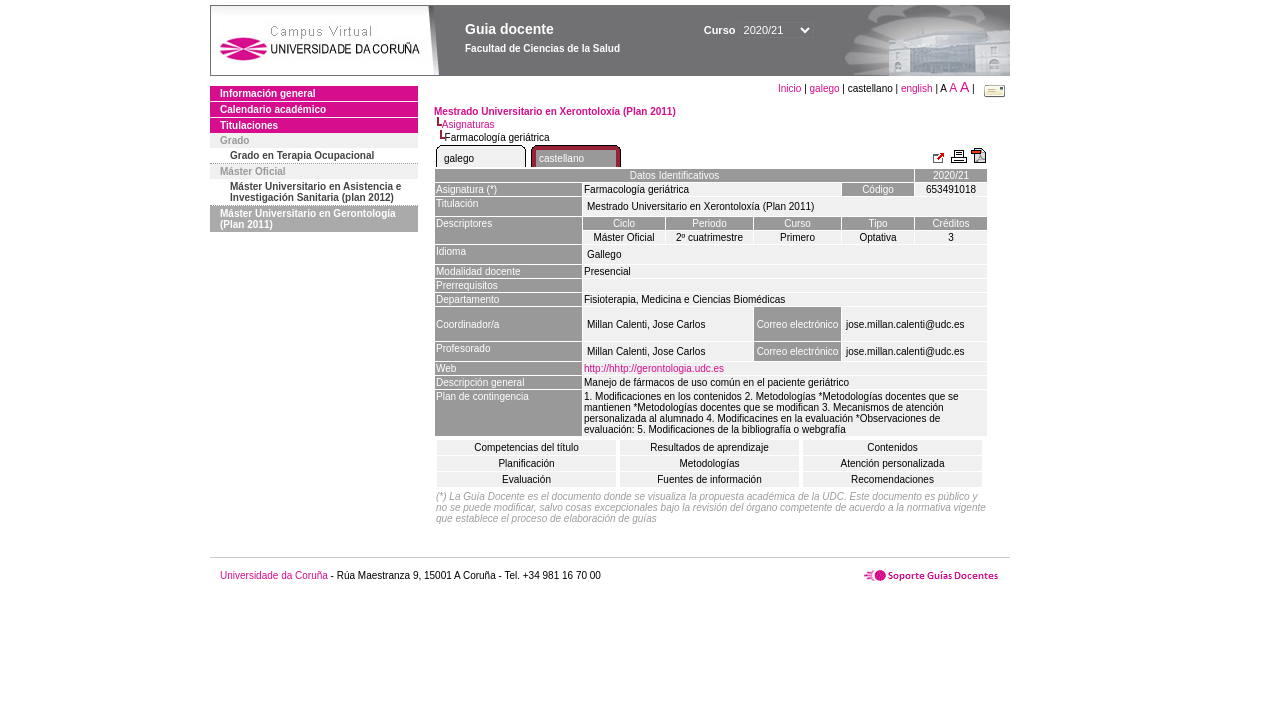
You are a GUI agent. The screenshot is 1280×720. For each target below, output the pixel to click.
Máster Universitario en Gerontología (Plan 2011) (308, 219)
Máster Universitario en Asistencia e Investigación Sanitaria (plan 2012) (315, 192)
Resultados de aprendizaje (709, 447)
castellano (561, 158)
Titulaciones (249, 125)
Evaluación (526, 479)
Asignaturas (468, 124)
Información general (268, 93)
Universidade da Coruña (274, 575)
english (917, 88)
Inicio (791, 88)
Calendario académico (273, 109)
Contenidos (892, 447)
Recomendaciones (892, 479)
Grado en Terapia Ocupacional (302, 155)
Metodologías (709, 463)
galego (825, 88)
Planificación (526, 463)
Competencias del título (526, 447)
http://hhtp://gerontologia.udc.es (654, 368)
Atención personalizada (893, 463)
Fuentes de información (709, 479)
